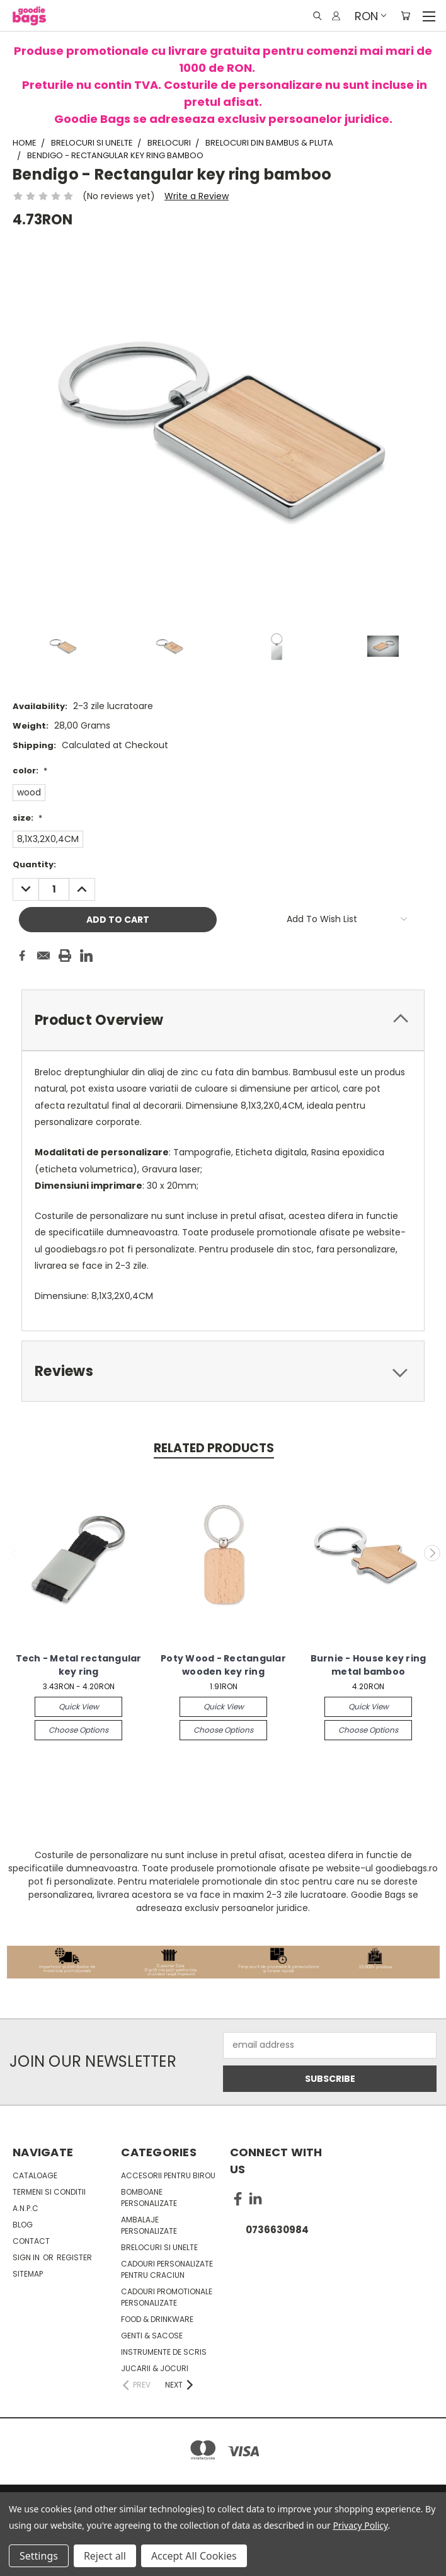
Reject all (105, 2556)
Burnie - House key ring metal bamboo (368, 1665)
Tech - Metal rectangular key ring (79, 1665)
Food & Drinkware (157, 2319)
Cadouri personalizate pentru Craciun (167, 2269)
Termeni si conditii (49, 2191)
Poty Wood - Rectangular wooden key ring (223, 1665)
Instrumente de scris (164, 2352)
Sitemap (28, 2273)
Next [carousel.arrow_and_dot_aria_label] (432, 1553)
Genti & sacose (152, 2335)
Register (74, 2257)
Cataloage (35, 2175)
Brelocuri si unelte (159, 2247)
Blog (23, 2224)
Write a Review (196, 196)
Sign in (27, 2257)
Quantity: (34, 864)
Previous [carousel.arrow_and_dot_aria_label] (14, 1553)
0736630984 (277, 2229)
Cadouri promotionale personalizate (166, 2297)
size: (27, 818)
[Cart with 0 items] (405, 15)
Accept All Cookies (194, 2556)
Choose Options (78, 1729)
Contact (31, 2241)
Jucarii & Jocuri (154, 2368)
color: (30, 771)
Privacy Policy (360, 2525)
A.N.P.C (25, 2208)
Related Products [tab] (214, 1448)
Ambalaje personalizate (149, 2225)
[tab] (223, 1020)
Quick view (79, 1706)
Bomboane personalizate (149, 2197)
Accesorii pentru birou (168, 2175)
